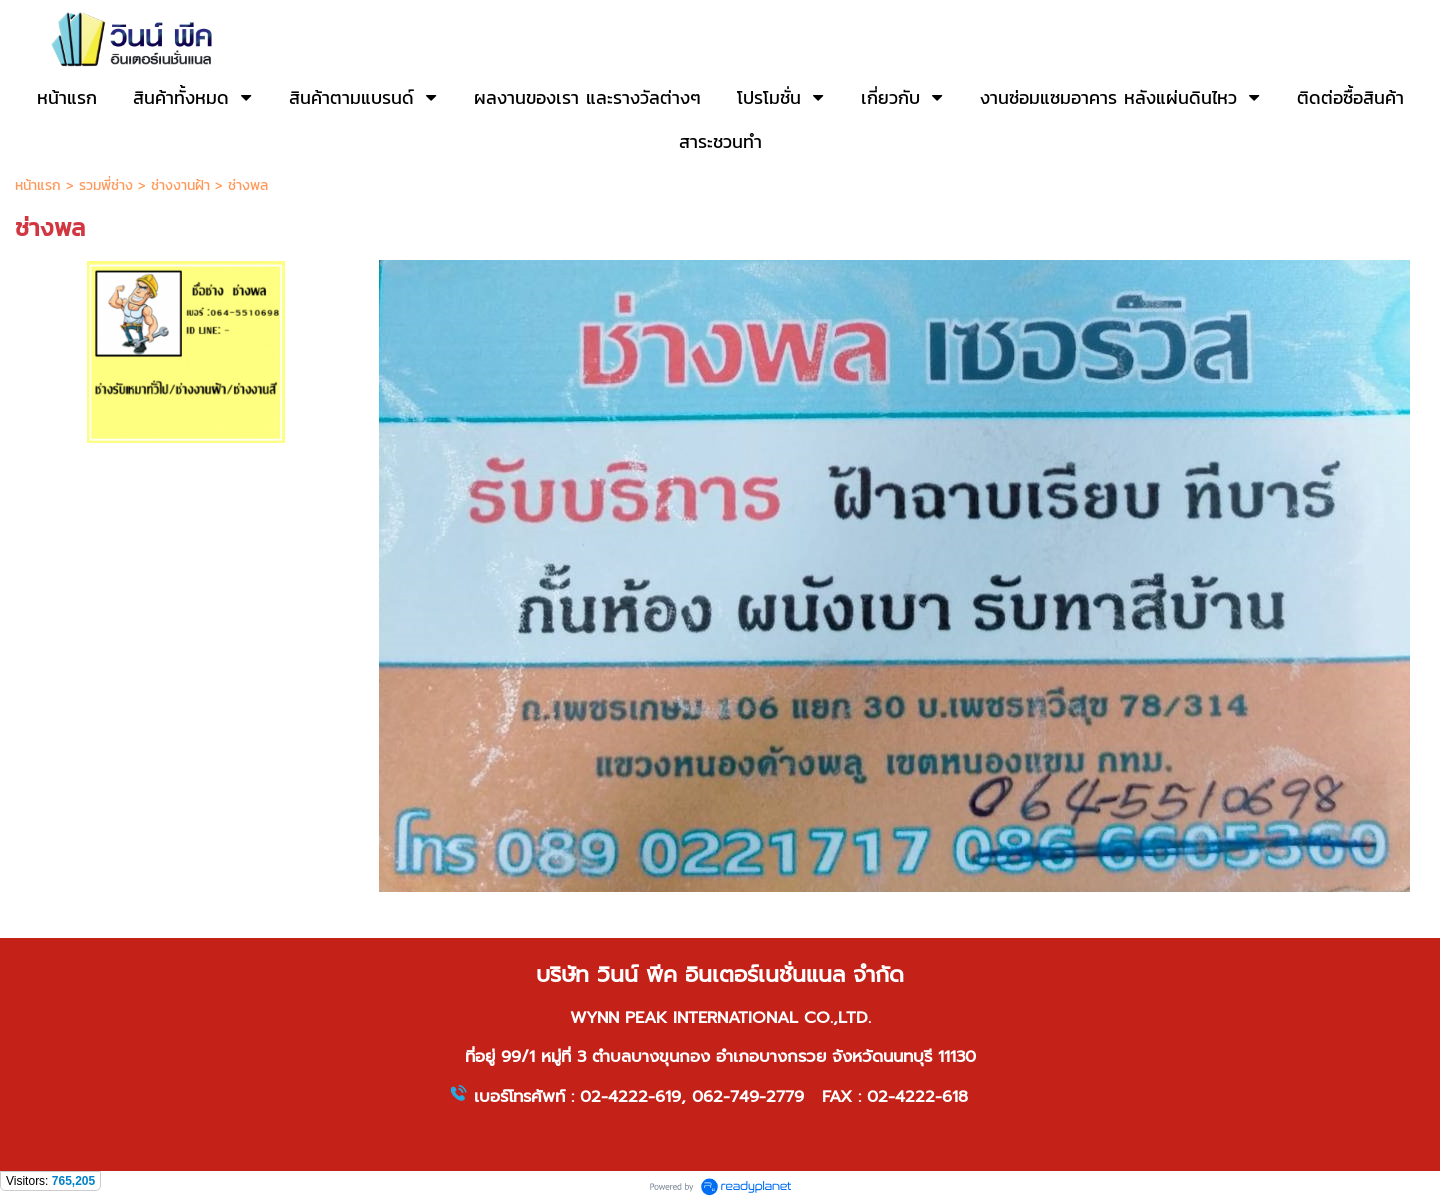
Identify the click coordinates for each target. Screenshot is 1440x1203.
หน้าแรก (38, 185)
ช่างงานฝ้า (180, 185)
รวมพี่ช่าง (108, 185)
